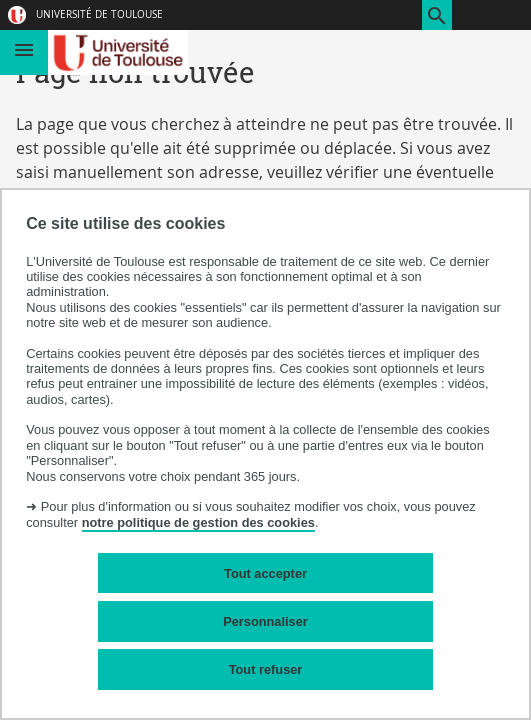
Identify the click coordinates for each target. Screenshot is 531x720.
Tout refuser (266, 669)
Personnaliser (265, 621)
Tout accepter (265, 573)
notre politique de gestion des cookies (198, 522)
